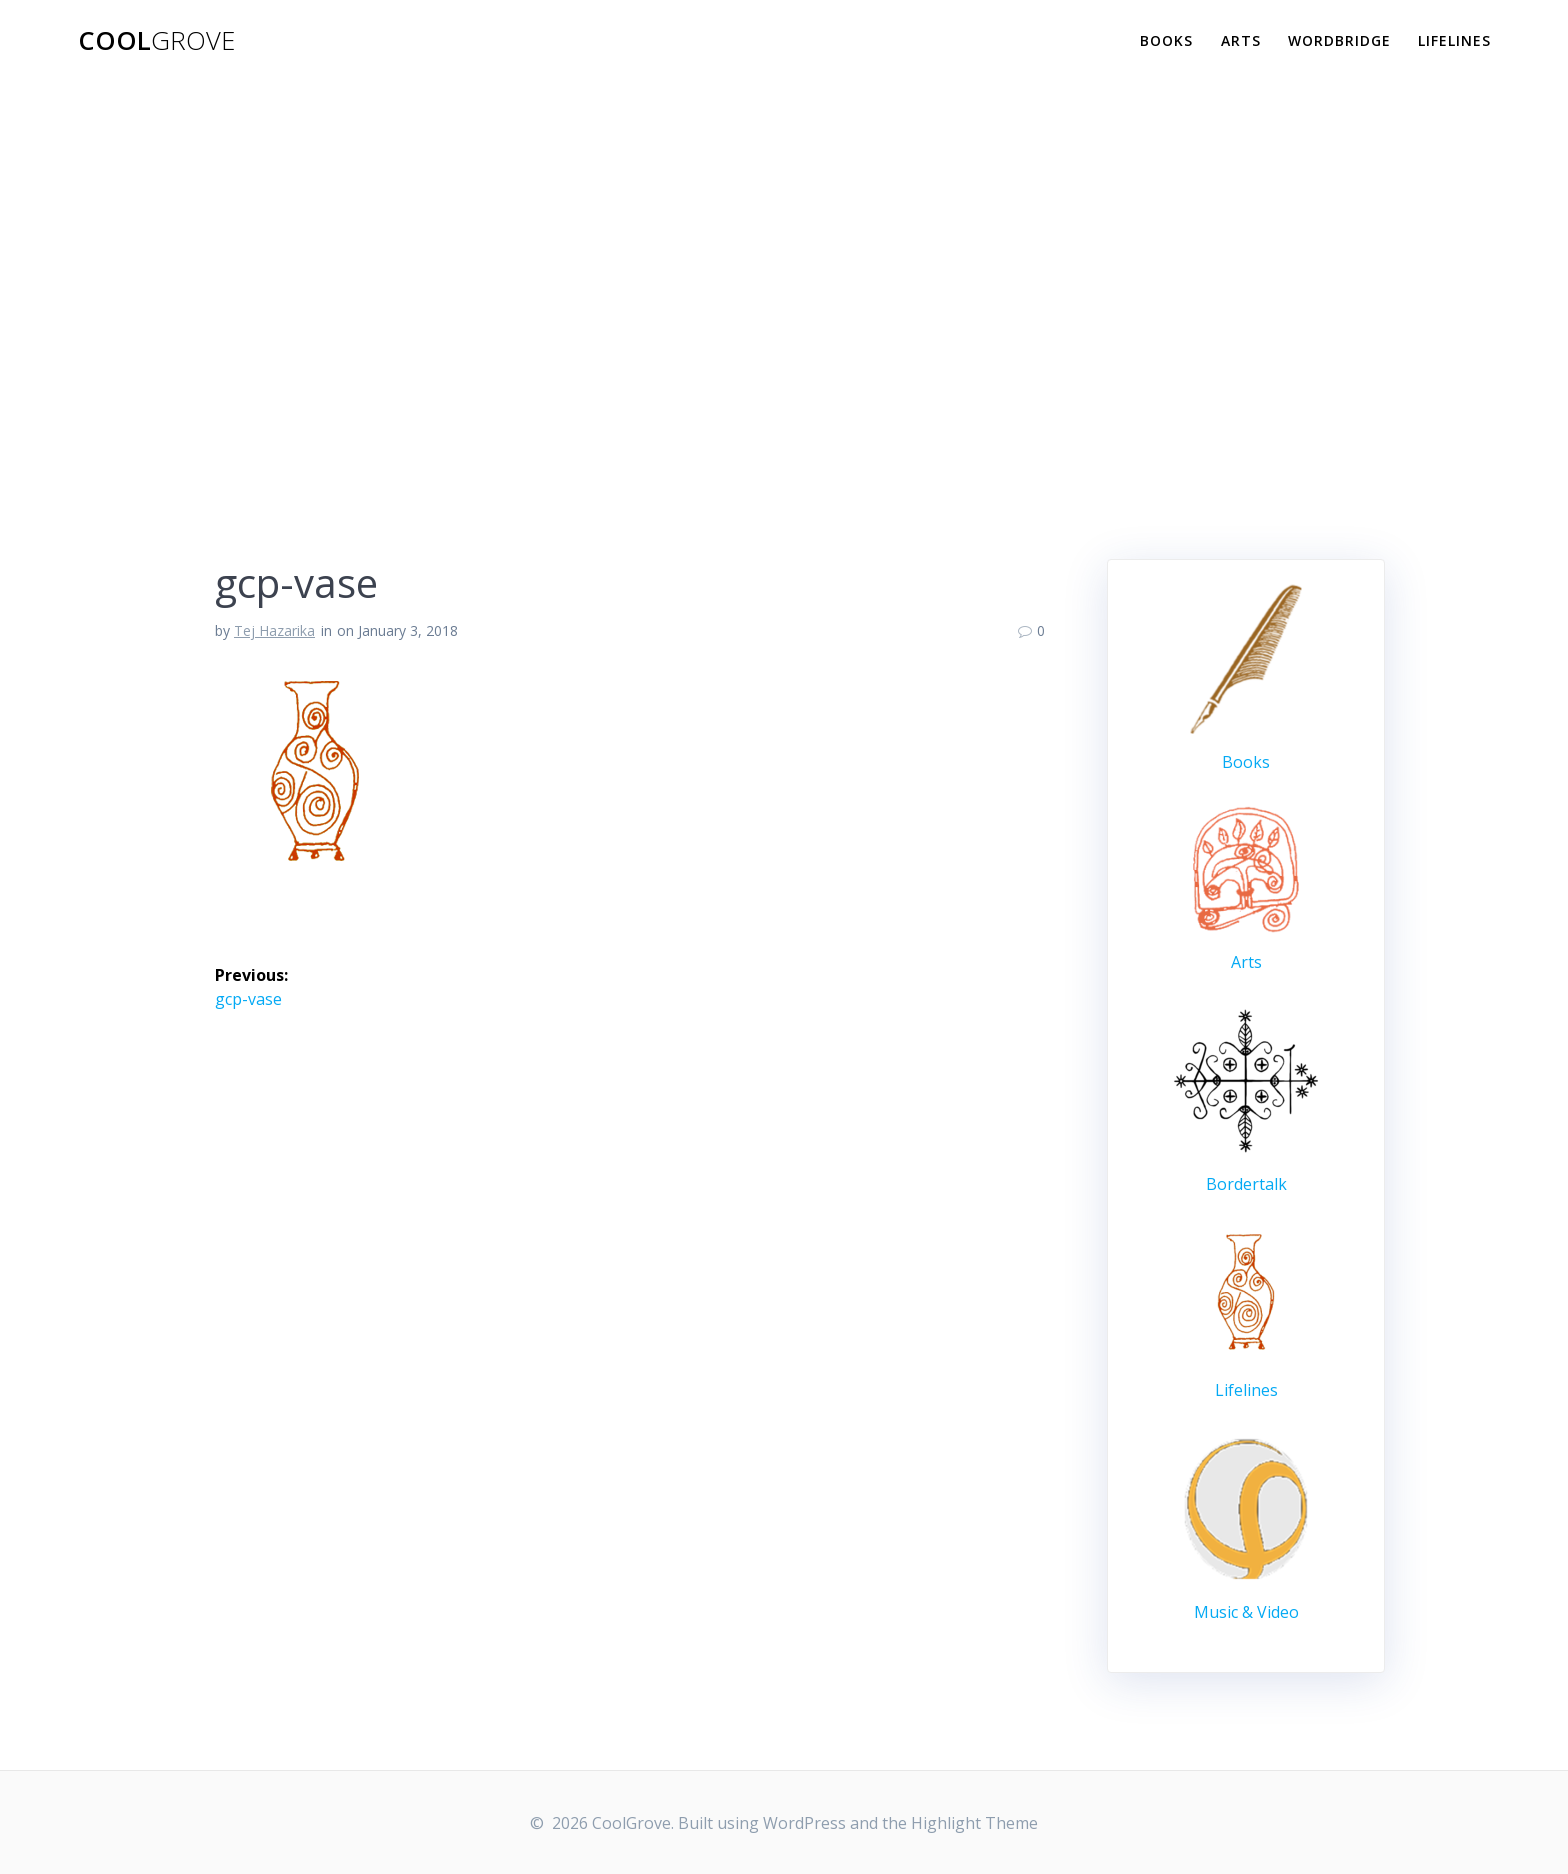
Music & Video (1246, 1612)
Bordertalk (1246, 1184)
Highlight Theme (974, 1823)
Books (1166, 40)
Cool (156, 41)
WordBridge (1339, 40)
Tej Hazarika (274, 630)
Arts (1241, 40)
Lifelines (1454, 40)
